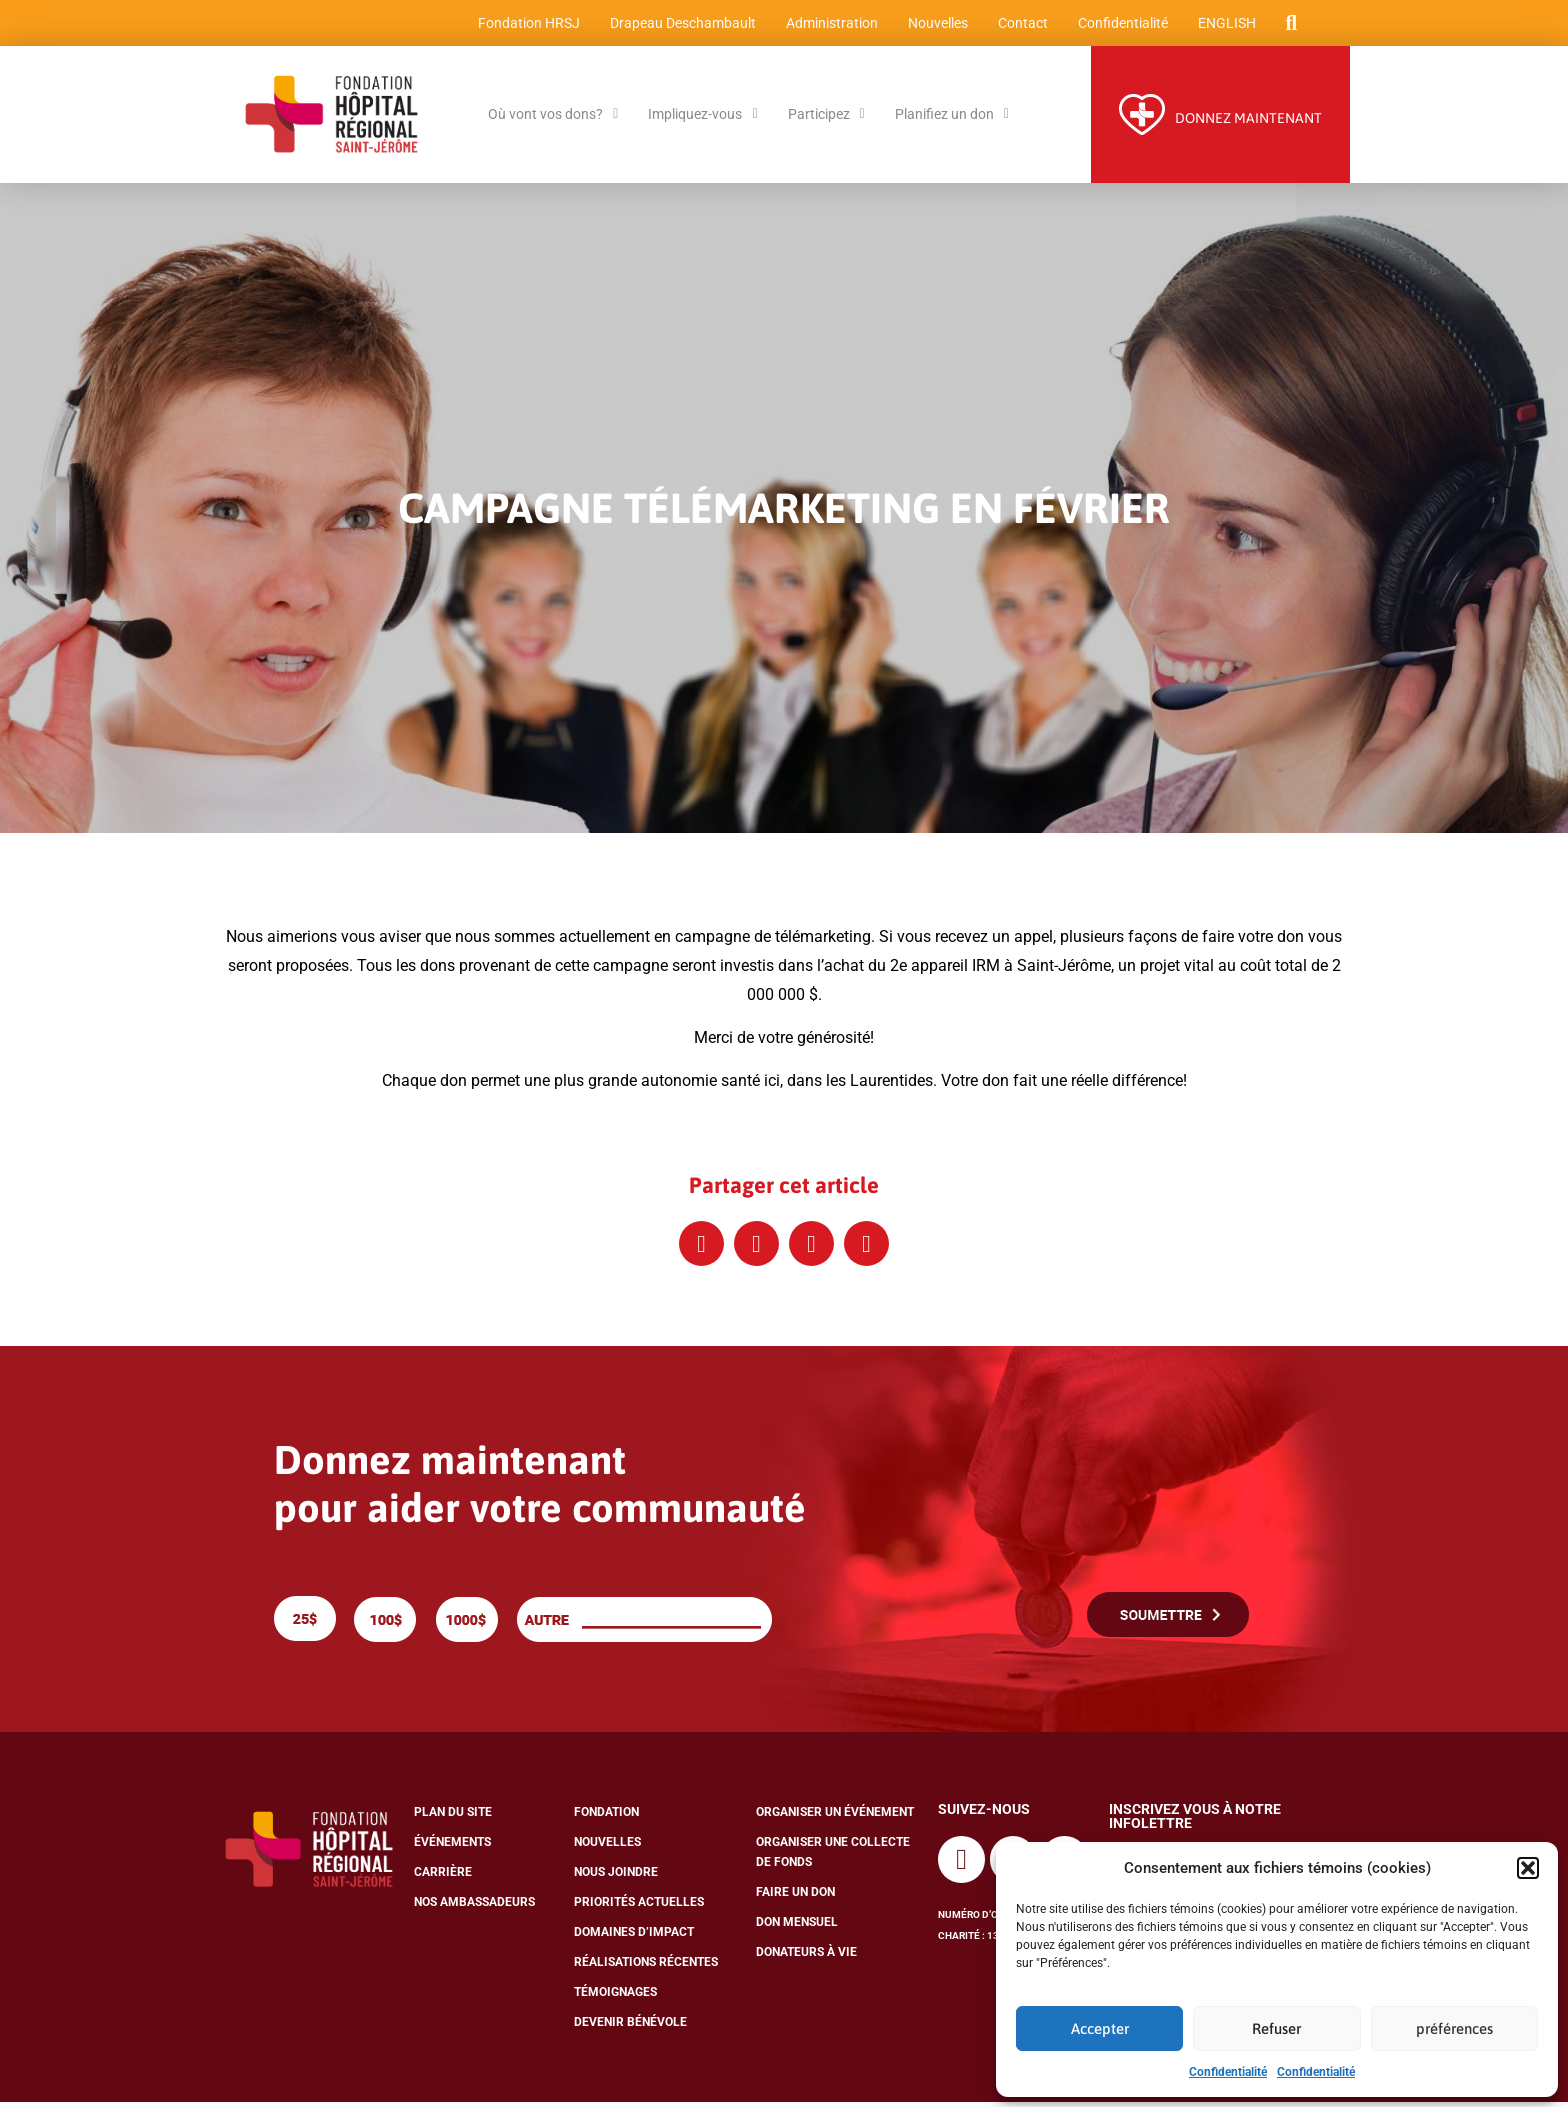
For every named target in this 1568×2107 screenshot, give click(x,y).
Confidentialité (1228, 2072)
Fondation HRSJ (527, 25)
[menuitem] (1225, 25)
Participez (826, 119)
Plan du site (453, 1817)
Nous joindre (616, 1877)
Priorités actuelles (639, 1907)
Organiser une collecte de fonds (833, 1857)
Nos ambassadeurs (474, 1907)
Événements (452, 1847)
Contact (1021, 25)
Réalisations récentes (646, 1967)
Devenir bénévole (630, 2027)
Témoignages (615, 1997)
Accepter (1100, 2028)
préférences (1454, 2028)
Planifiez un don (952, 119)
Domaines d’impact (634, 1937)
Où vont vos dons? (553, 119)
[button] (1528, 1868)
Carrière (443, 1877)
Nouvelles (936, 25)
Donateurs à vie (806, 1957)
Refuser (1276, 2028)
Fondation (606, 1817)
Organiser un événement (835, 1817)
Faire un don (795, 1897)
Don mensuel (797, 1927)
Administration (830, 25)
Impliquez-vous (702, 119)
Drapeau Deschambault (681, 25)
